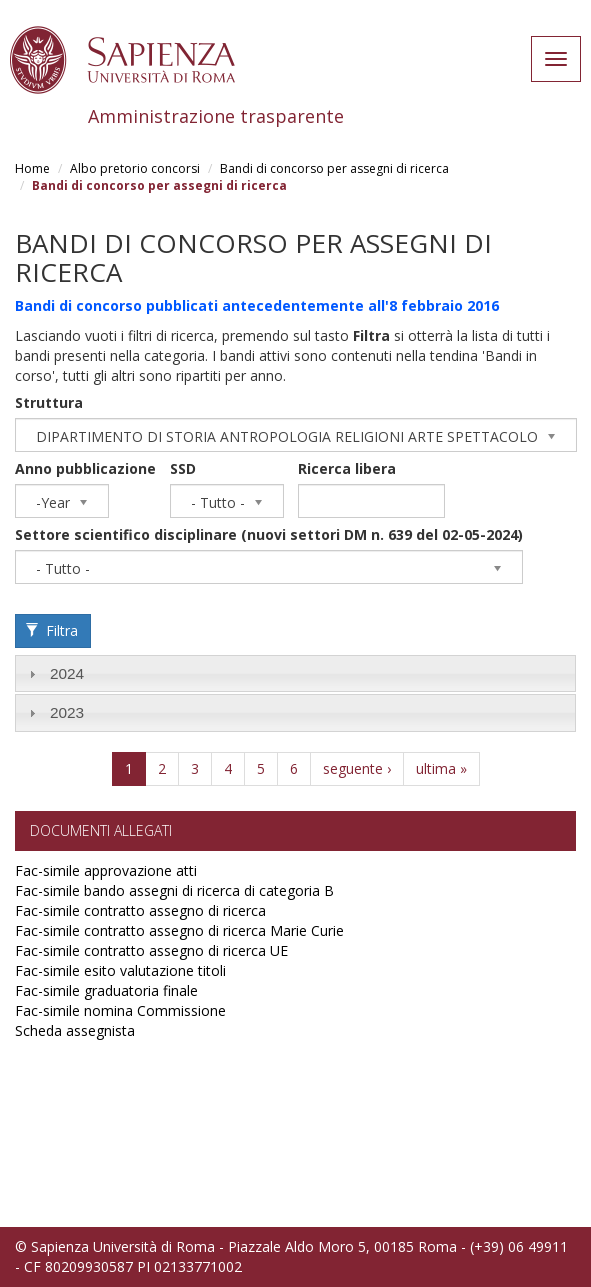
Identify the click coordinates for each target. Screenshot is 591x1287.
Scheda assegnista (75, 1030)
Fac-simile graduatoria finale (106, 990)
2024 (67, 673)
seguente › (357, 768)
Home (32, 168)
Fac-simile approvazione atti (106, 870)
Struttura (49, 402)
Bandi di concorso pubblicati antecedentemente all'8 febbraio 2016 (257, 305)
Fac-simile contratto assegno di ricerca (140, 910)
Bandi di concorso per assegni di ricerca (334, 168)
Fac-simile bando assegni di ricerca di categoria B (174, 890)
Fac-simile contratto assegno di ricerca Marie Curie (179, 930)
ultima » (441, 768)
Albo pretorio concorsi (135, 168)
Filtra (52, 630)
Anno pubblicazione (85, 468)
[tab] (295, 673)
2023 (67, 712)
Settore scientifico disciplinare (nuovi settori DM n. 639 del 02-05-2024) (269, 534)
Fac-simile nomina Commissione (120, 1010)
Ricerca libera (347, 468)
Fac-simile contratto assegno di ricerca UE (151, 950)
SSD (183, 468)
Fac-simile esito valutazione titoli (120, 970)
